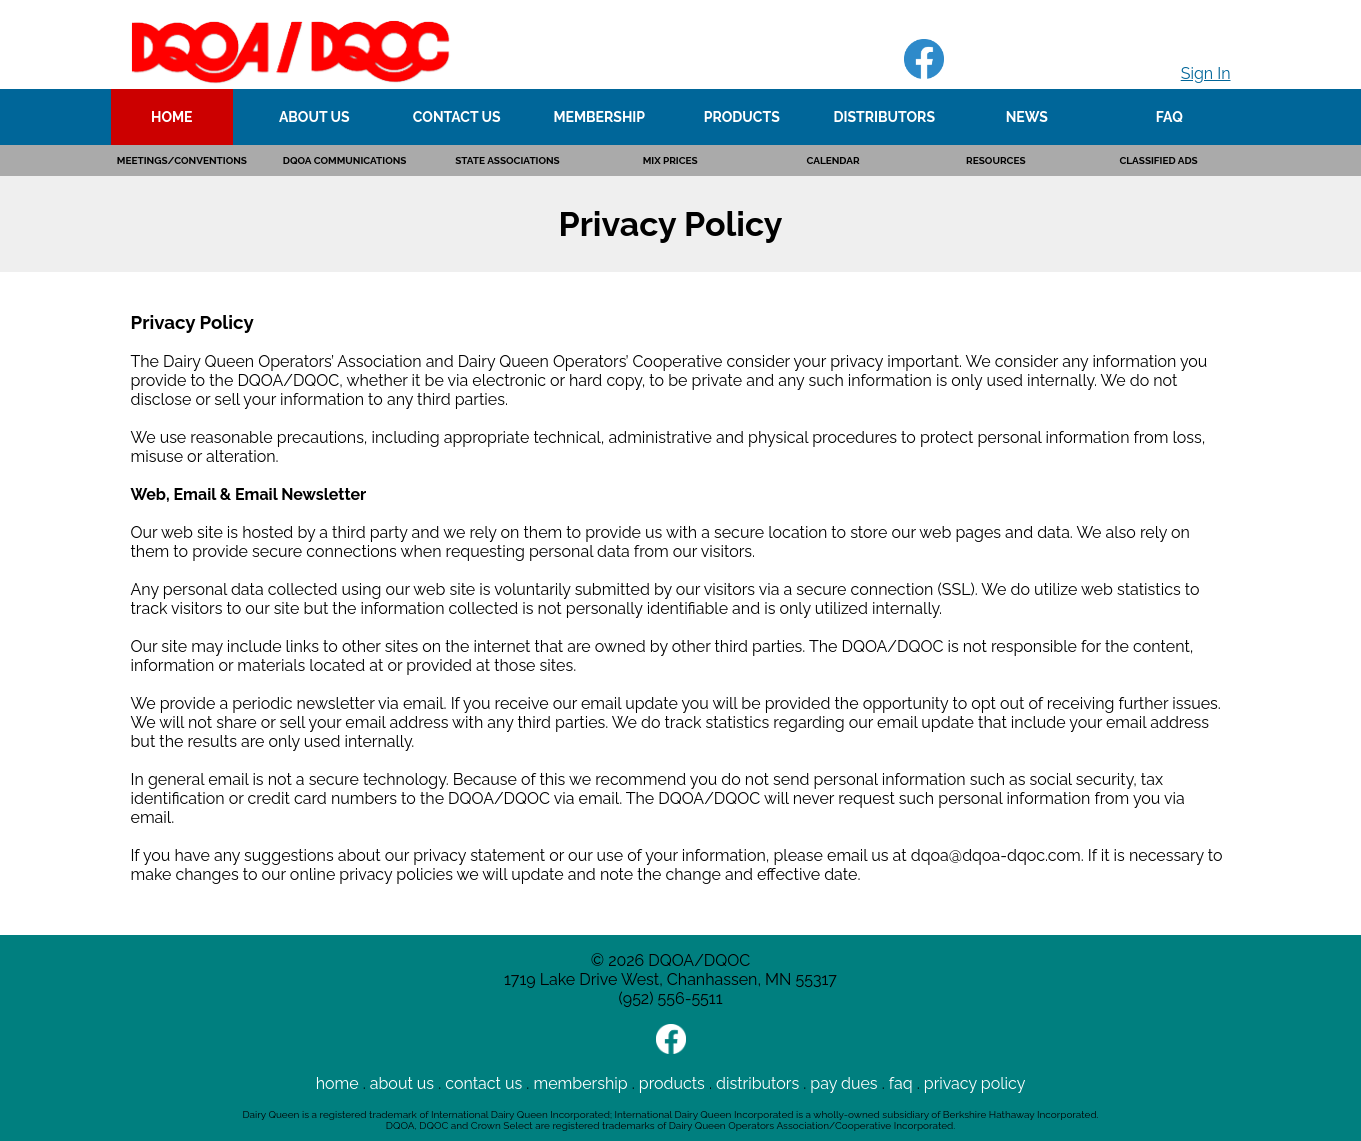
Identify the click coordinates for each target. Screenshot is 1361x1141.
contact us (483, 1083)
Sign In (1206, 73)
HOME (172, 117)
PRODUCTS (742, 117)
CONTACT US (457, 117)
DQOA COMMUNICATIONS (345, 160)
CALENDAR (832, 160)
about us (402, 1083)
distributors (757, 1083)
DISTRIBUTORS (884, 117)
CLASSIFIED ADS (1158, 160)
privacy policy (975, 1083)
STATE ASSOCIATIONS (507, 160)
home (337, 1083)
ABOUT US (314, 117)
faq (901, 1083)
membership (580, 1083)
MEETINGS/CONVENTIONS (182, 160)
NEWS (1027, 117)
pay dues (843, 1083)
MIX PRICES (670, 160)
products (672, 1083)
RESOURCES (995, 160)
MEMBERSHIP (599, 117)
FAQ (1169, 117)
